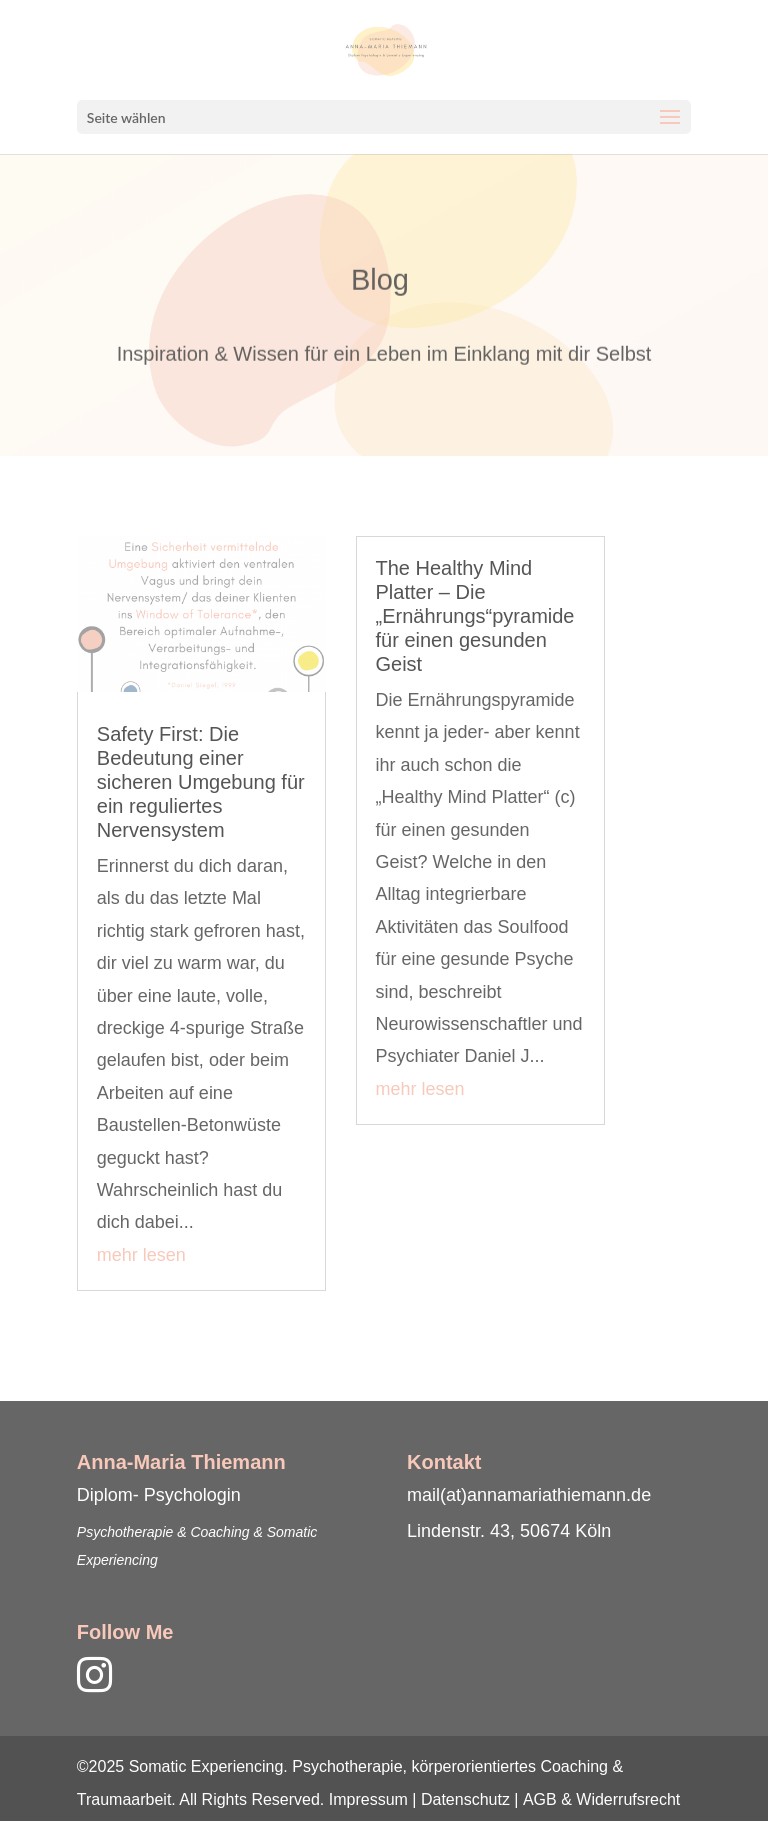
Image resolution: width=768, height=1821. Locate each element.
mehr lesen (141, 1255)
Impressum (368, 1799)
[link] (125, 1669)
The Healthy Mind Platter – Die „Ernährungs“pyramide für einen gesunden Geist (475, 616)
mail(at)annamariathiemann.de (529, 1495)
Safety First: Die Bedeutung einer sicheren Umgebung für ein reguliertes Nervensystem (201, 782)
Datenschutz (465, 1799)
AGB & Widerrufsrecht (601, 1799)
